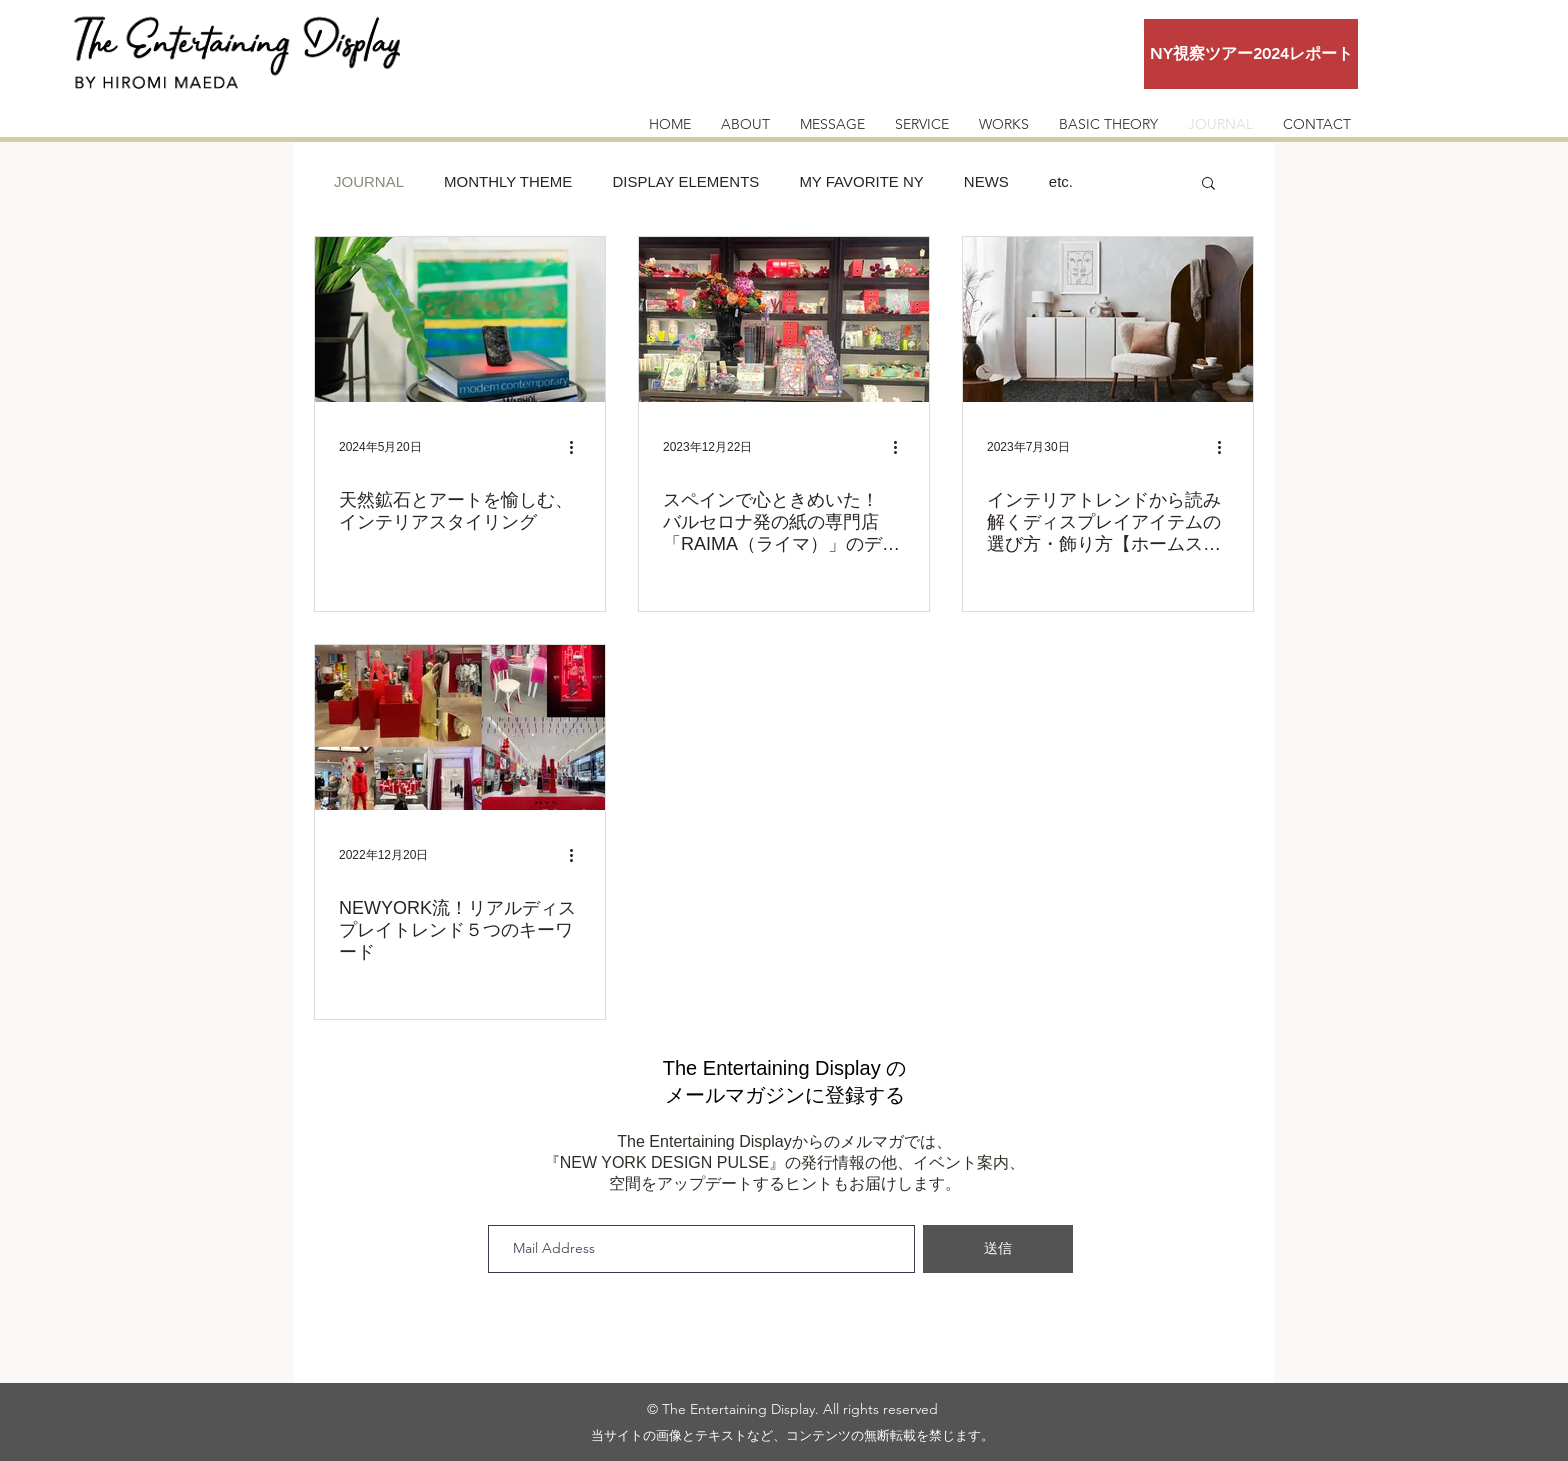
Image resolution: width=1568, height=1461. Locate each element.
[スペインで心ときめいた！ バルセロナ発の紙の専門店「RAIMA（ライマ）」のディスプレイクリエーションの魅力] (784, 319)
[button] (1208, 184)
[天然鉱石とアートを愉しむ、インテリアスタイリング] (460, 319)
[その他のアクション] (578, 447)
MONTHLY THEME (508, 181)
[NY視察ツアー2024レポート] (1251, 54)
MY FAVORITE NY (861, 181)
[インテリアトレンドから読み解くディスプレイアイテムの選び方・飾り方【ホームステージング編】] (1108, 319)
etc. (1061, 181)
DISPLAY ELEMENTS (685, 181)
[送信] (998, 1249)
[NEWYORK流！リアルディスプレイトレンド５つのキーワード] (460, 727)
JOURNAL (369, 181)
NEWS (986, 181)
